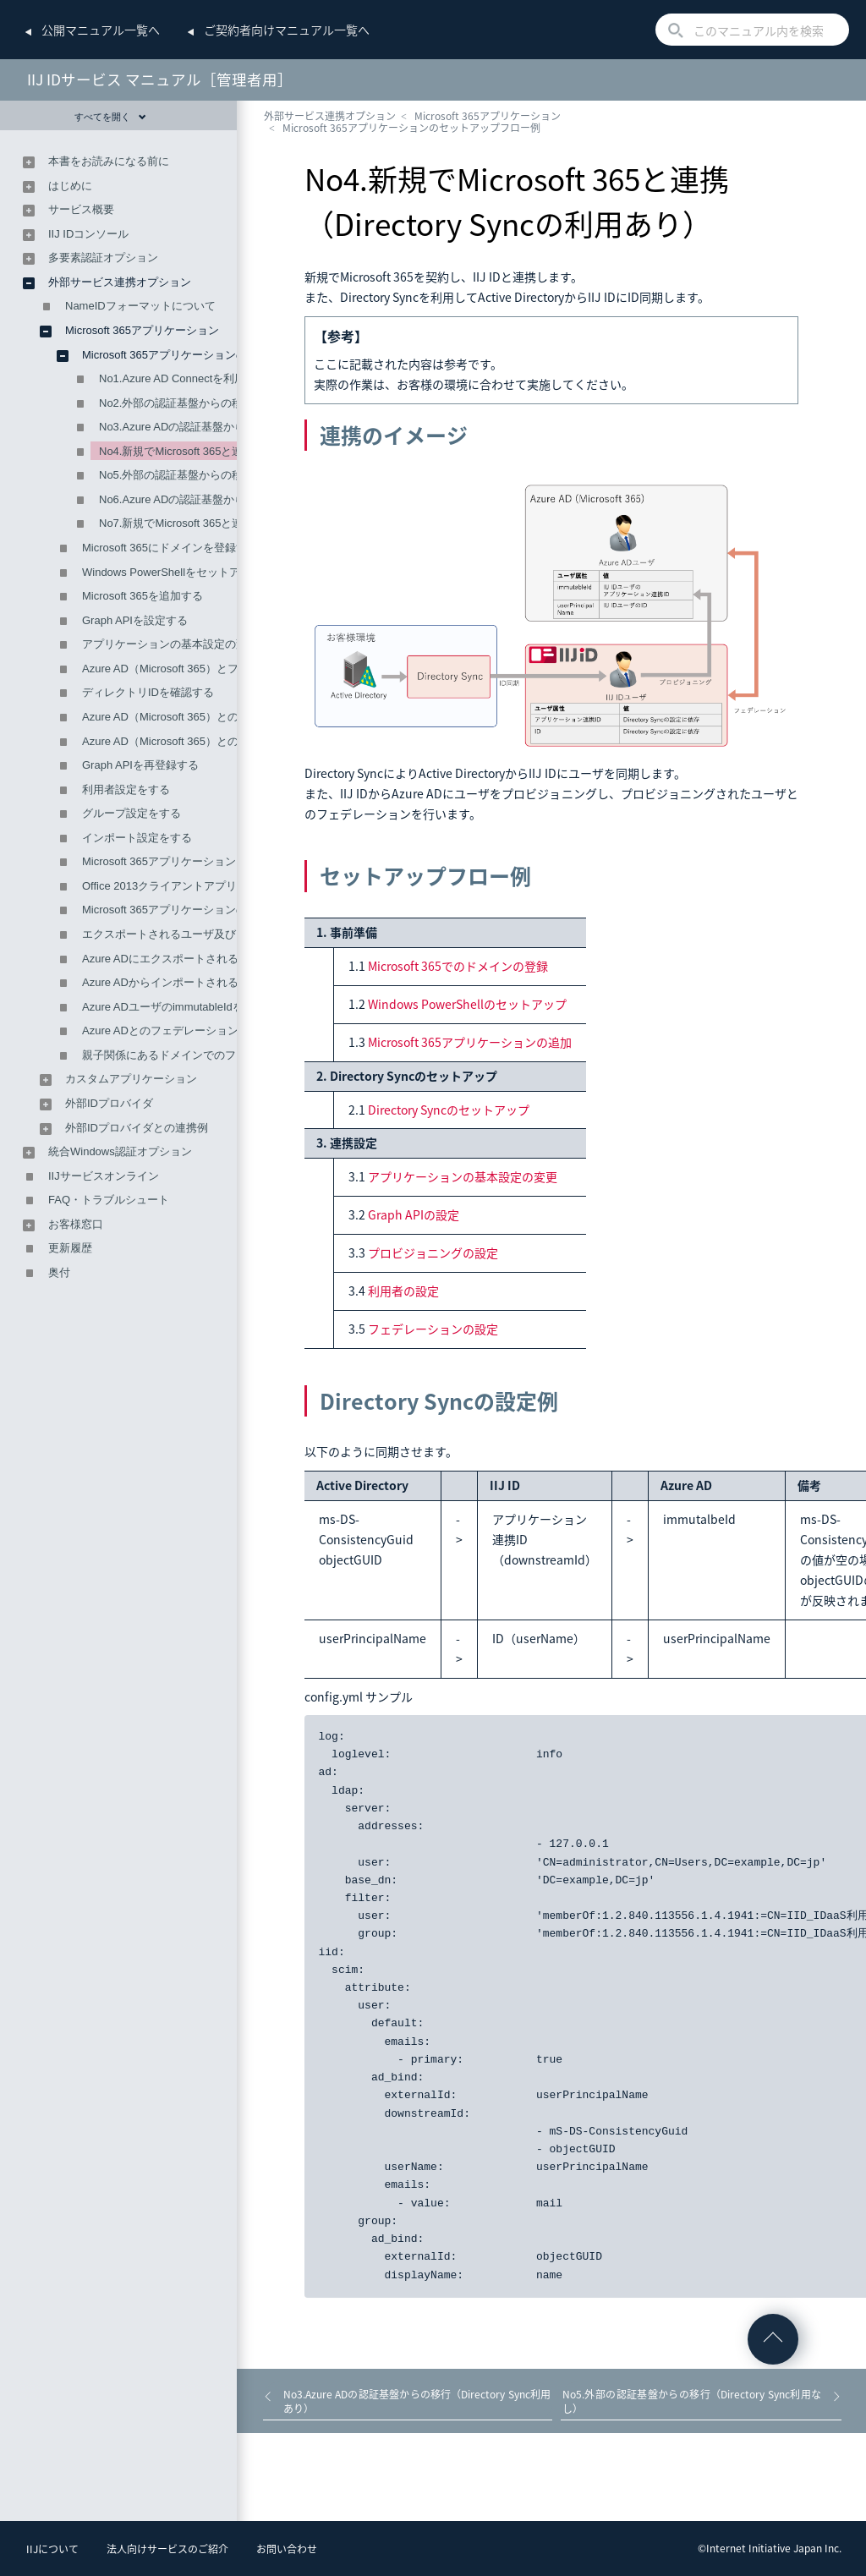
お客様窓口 (75, 1224)
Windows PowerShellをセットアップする (183, 572)
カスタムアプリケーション (131, 1078)
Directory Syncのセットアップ (448, 1109)
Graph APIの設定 (413, 1214)
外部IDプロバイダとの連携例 (136, 1127)
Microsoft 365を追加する (142, 595)
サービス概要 (81, 209)
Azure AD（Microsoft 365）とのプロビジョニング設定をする (231, 741)
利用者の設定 (403, 1290)
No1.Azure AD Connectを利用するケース (199, 378)
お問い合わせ (286, 2549)
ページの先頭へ (773, 2339)
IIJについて (52, 2549)
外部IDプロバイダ (109, 1103)
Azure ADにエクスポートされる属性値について (198, 958)
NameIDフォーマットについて (140, 305)
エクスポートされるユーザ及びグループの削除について (219, 934)
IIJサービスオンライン (103, 1176)
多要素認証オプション (103, 257)
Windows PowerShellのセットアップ (467, 1003)
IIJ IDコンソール (88, 233)
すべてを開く (110, 117)
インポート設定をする (137, 837)
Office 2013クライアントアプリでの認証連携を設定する (220, 886)
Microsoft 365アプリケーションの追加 (470, 1041)
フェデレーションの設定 (433, 1328)
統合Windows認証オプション (120, 1151)
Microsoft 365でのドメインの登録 (458, 965)
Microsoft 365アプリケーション (487, 116)
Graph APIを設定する (135, 620)
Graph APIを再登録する (140, 765)
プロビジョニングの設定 (433, 1252)
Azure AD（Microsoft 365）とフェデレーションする (209, 668)
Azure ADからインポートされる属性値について (198, 982)
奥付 (59, 1272)
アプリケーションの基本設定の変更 (462, 1176)
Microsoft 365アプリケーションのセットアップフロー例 (411, 128)
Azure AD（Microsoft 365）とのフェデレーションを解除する (231, 716)
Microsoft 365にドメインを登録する (170, 547)
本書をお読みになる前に (108, 161)
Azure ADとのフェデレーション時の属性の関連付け (209, 1030)
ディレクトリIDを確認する (148, 692)
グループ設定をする (131, 813)
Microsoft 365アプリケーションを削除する (186, 861)
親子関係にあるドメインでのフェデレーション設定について (230, 1055)
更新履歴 (70, 1247)
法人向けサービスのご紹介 (167, 2549)
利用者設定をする (126, 789)
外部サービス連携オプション (330, 116)
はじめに (70, 185)
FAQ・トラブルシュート (108, 1199)
